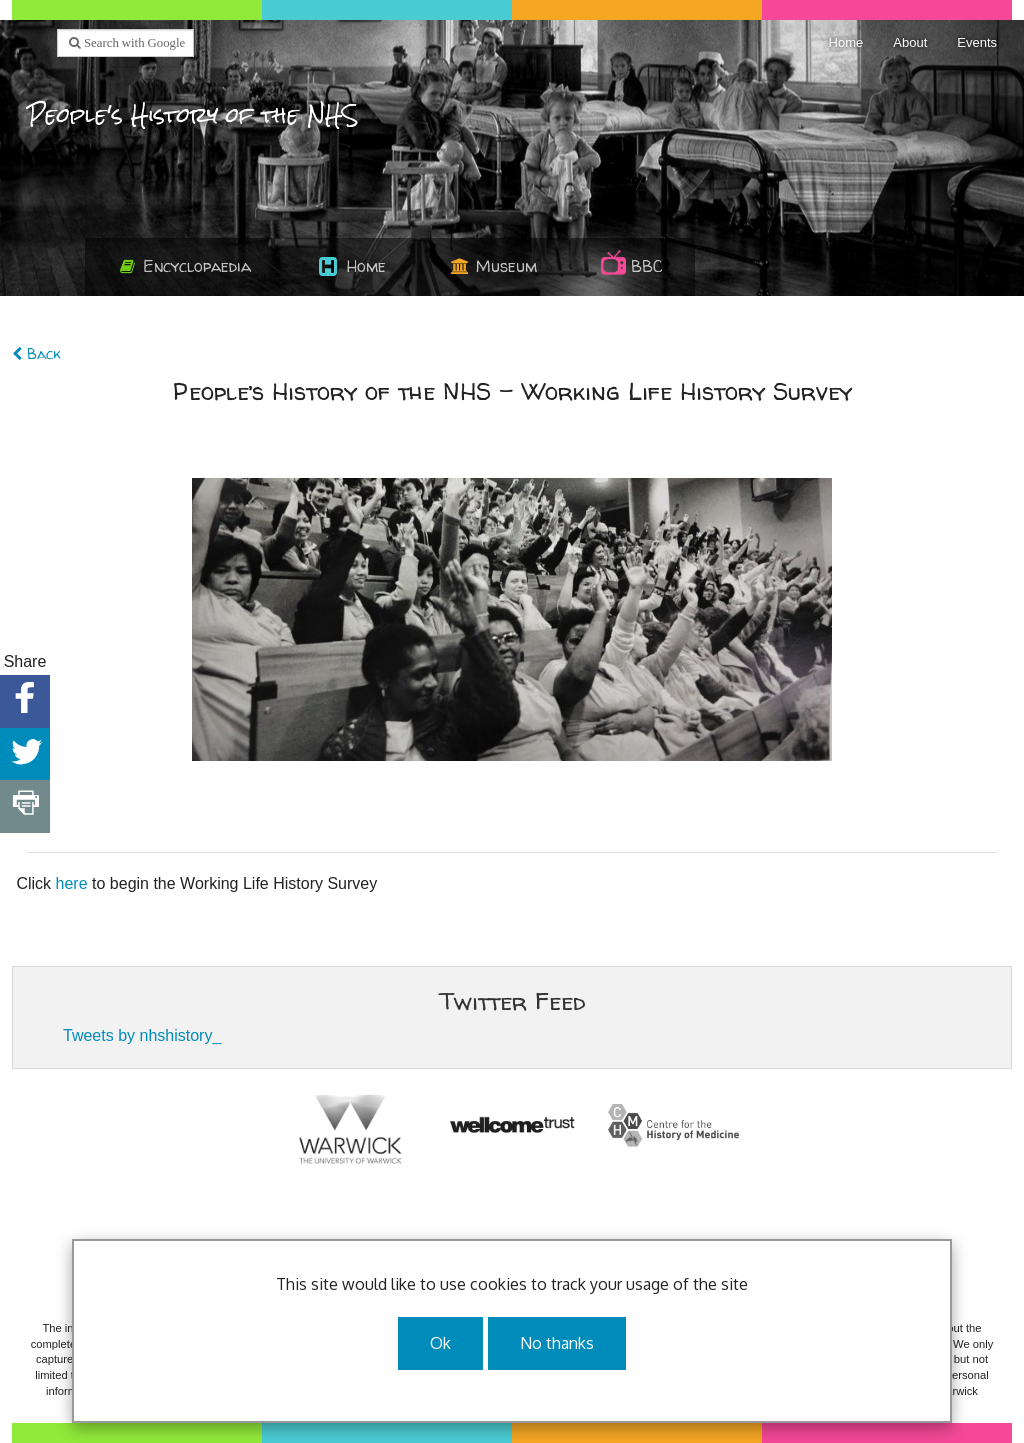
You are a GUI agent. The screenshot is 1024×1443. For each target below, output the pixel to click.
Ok (440, 1343)
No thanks (557, 1343)
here (72, 883)
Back (36, 354)
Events (977, 42)
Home (846, 42)
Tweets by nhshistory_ (142, 1035)
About (910, 42)
